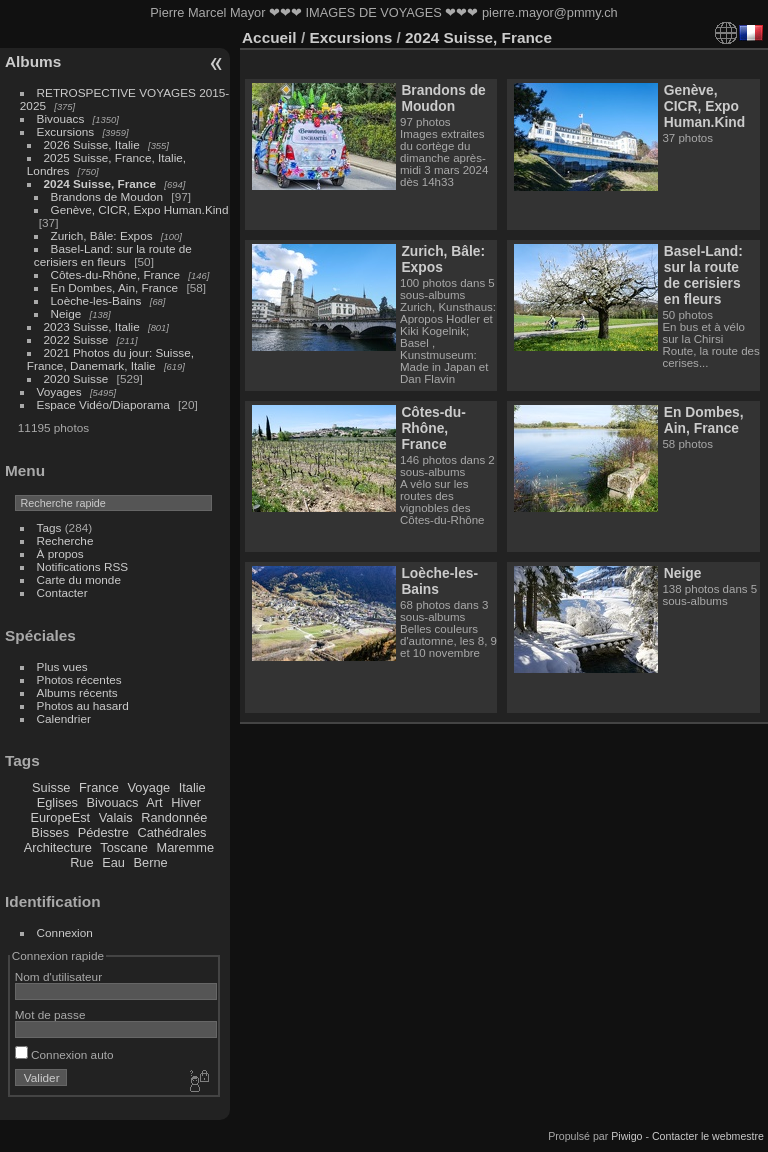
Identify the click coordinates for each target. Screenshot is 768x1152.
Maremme (186, 847)
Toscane (124, 847)
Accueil (269, 37)
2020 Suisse (76, 378)
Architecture (58, 847)
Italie (192, 787)
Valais (116, 817)
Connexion (65, 932)
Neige (66, 313)
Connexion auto (64, 1054)
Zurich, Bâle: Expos (102, 235)
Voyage (148, 787)
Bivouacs (61, 118)
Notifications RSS (83, 566)
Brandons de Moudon (107, 196)
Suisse (51, 787)
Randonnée (174, 817)
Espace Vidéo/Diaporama (103, 404)
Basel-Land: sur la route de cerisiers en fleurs (113, 255)
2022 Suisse (76, 339)
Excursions (66, 131)
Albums (33, 61)
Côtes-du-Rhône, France (116, 274)
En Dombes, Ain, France (115, 287)
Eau (113, 862)
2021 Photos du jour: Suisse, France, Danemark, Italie (110, 359)
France (99, 787)
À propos (60, 553)
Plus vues (62, 666)
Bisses (50, 832)
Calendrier (64, 718)
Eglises (57, 802)
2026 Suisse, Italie (92, 144)
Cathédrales (171, 832)
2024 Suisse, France (100, 183)
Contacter (62, 592)
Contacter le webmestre (708, 1136)
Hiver (186, 802)
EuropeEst (60, 817)
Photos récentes (79, 679)
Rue (81, 862)
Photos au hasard (83, 705)
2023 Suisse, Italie (92, 326)
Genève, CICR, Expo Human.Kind (140, 209)
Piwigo (626, 1136)
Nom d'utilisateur (58, 976)
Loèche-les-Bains (96, 300)
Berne (151, 862)
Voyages (59, 391)
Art (154, 802)
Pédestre (103, 832)
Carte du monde (79, 579)
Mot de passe (50, 1014)
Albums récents (77, 692)
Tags (49, 527)
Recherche (65, 540)
